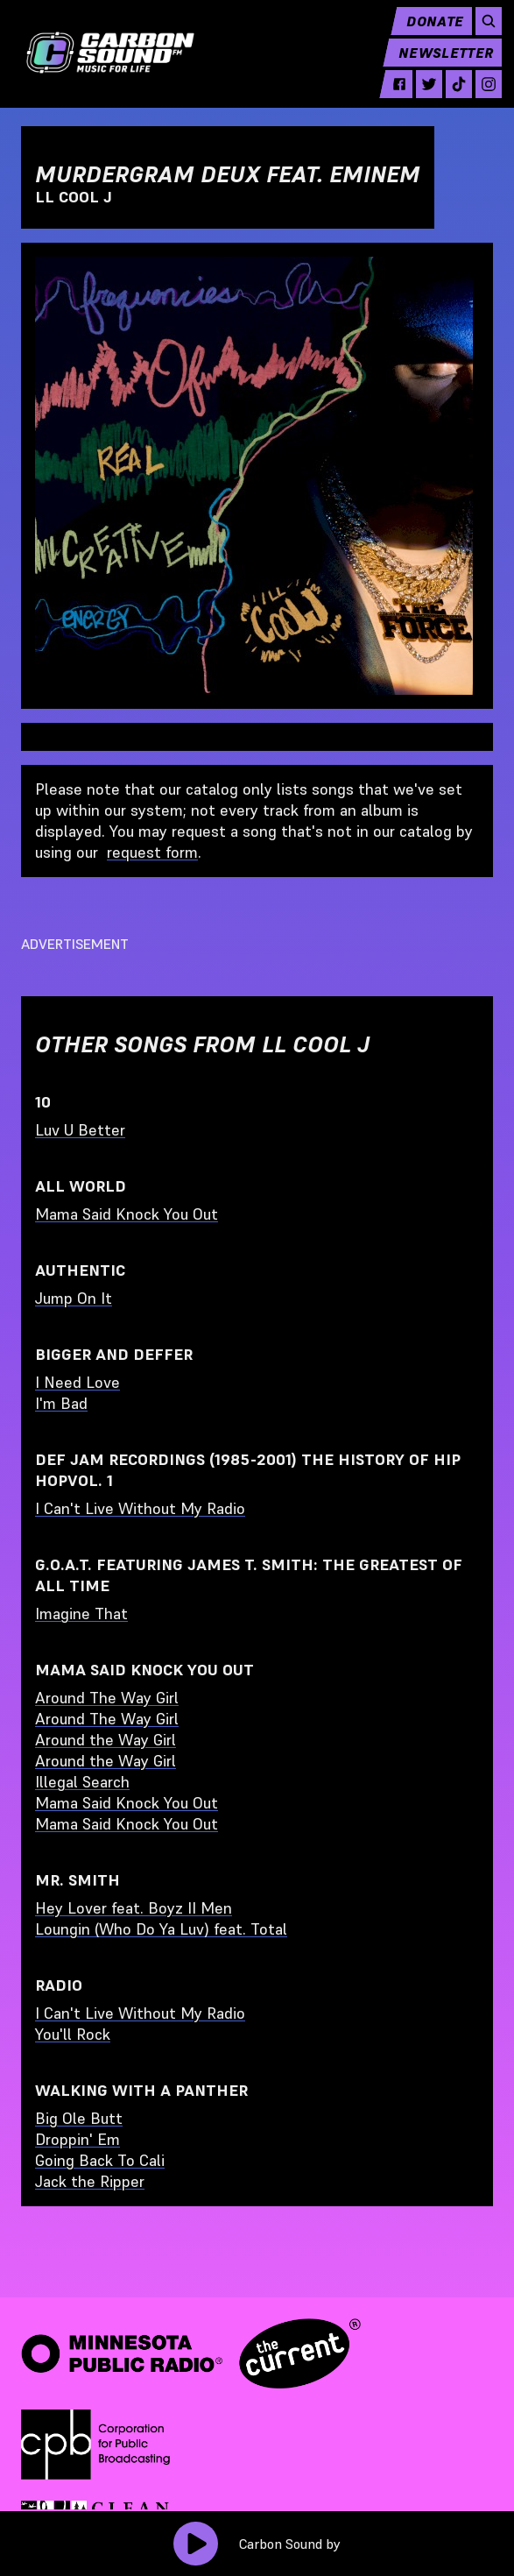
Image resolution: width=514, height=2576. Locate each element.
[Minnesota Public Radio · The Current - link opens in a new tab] (191, 2353)
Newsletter (437, 64)
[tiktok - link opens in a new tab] (450, 95)
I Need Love (77, 1382)
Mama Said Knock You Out (126, 1214)
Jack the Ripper (89, 2181)
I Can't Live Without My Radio (140, 1508)
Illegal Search (82, 1782)
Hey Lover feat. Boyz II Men (133, 1908)
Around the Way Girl (105, 1740)
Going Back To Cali (100, 2160)
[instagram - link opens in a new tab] (480, 95)
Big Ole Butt (79, 2118)
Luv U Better (80, 1130)
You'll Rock (72, 2034)
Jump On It (73, 1298)
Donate (426, 32)
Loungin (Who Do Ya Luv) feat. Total (161, 1929)
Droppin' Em (77, 2139)
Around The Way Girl (107, 1698)
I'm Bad (61, 1403)
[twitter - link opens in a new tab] (420, 95)
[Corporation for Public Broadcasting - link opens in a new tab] (95, 2445)
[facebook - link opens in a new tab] (390, 95)
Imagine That (81, 1613)
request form (152, 852)
